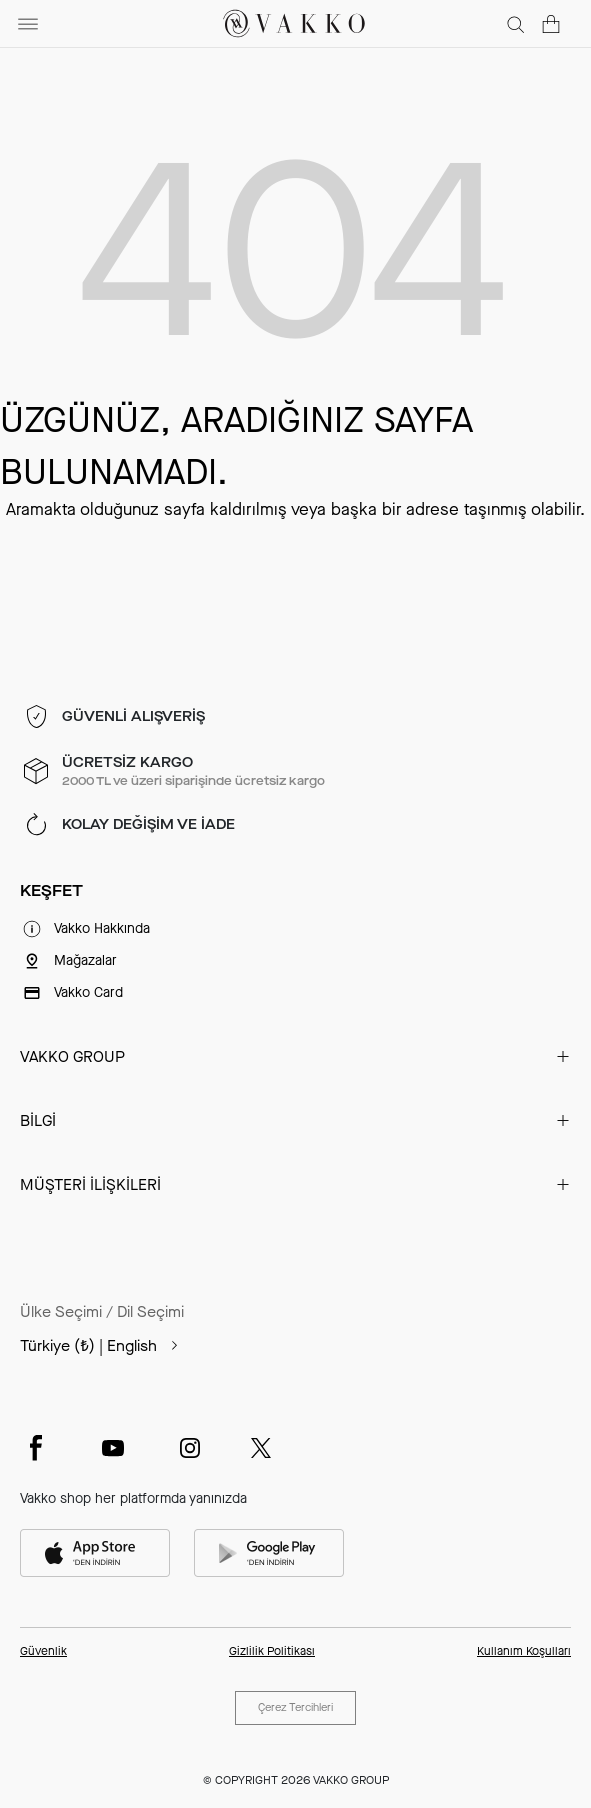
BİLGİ (38, 1120)
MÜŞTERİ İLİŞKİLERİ (90, 1184)
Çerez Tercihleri (295, 1707)
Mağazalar (85, 960)
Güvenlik (43, 1651)
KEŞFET (51, 891)
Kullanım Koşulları (524, 1651)
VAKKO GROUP (72, 1056)
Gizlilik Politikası (272, 1651)
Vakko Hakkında (102, 928)
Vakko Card (88, 992)
